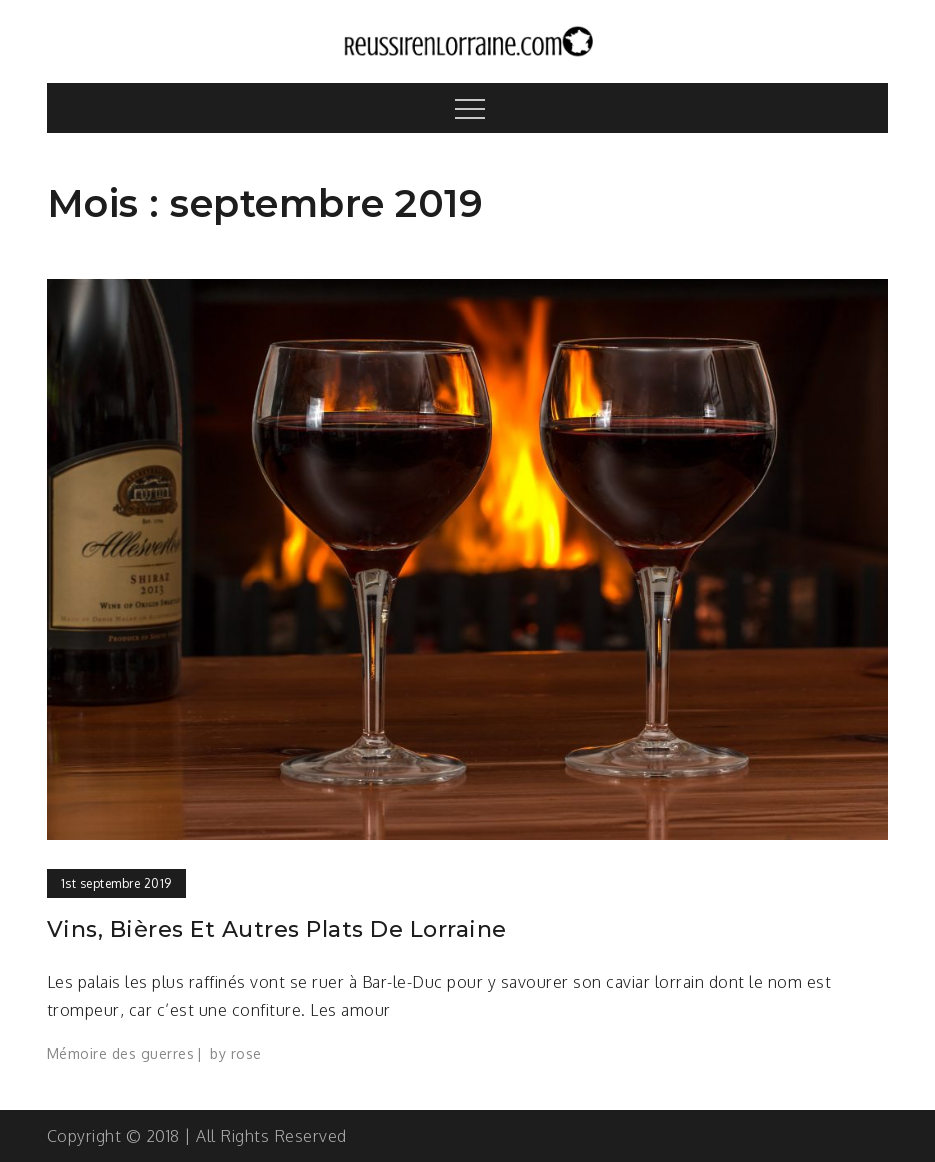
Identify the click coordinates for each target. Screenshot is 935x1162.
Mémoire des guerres (121, 1053)
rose (246, 1053)
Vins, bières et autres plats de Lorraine (277, 929)
